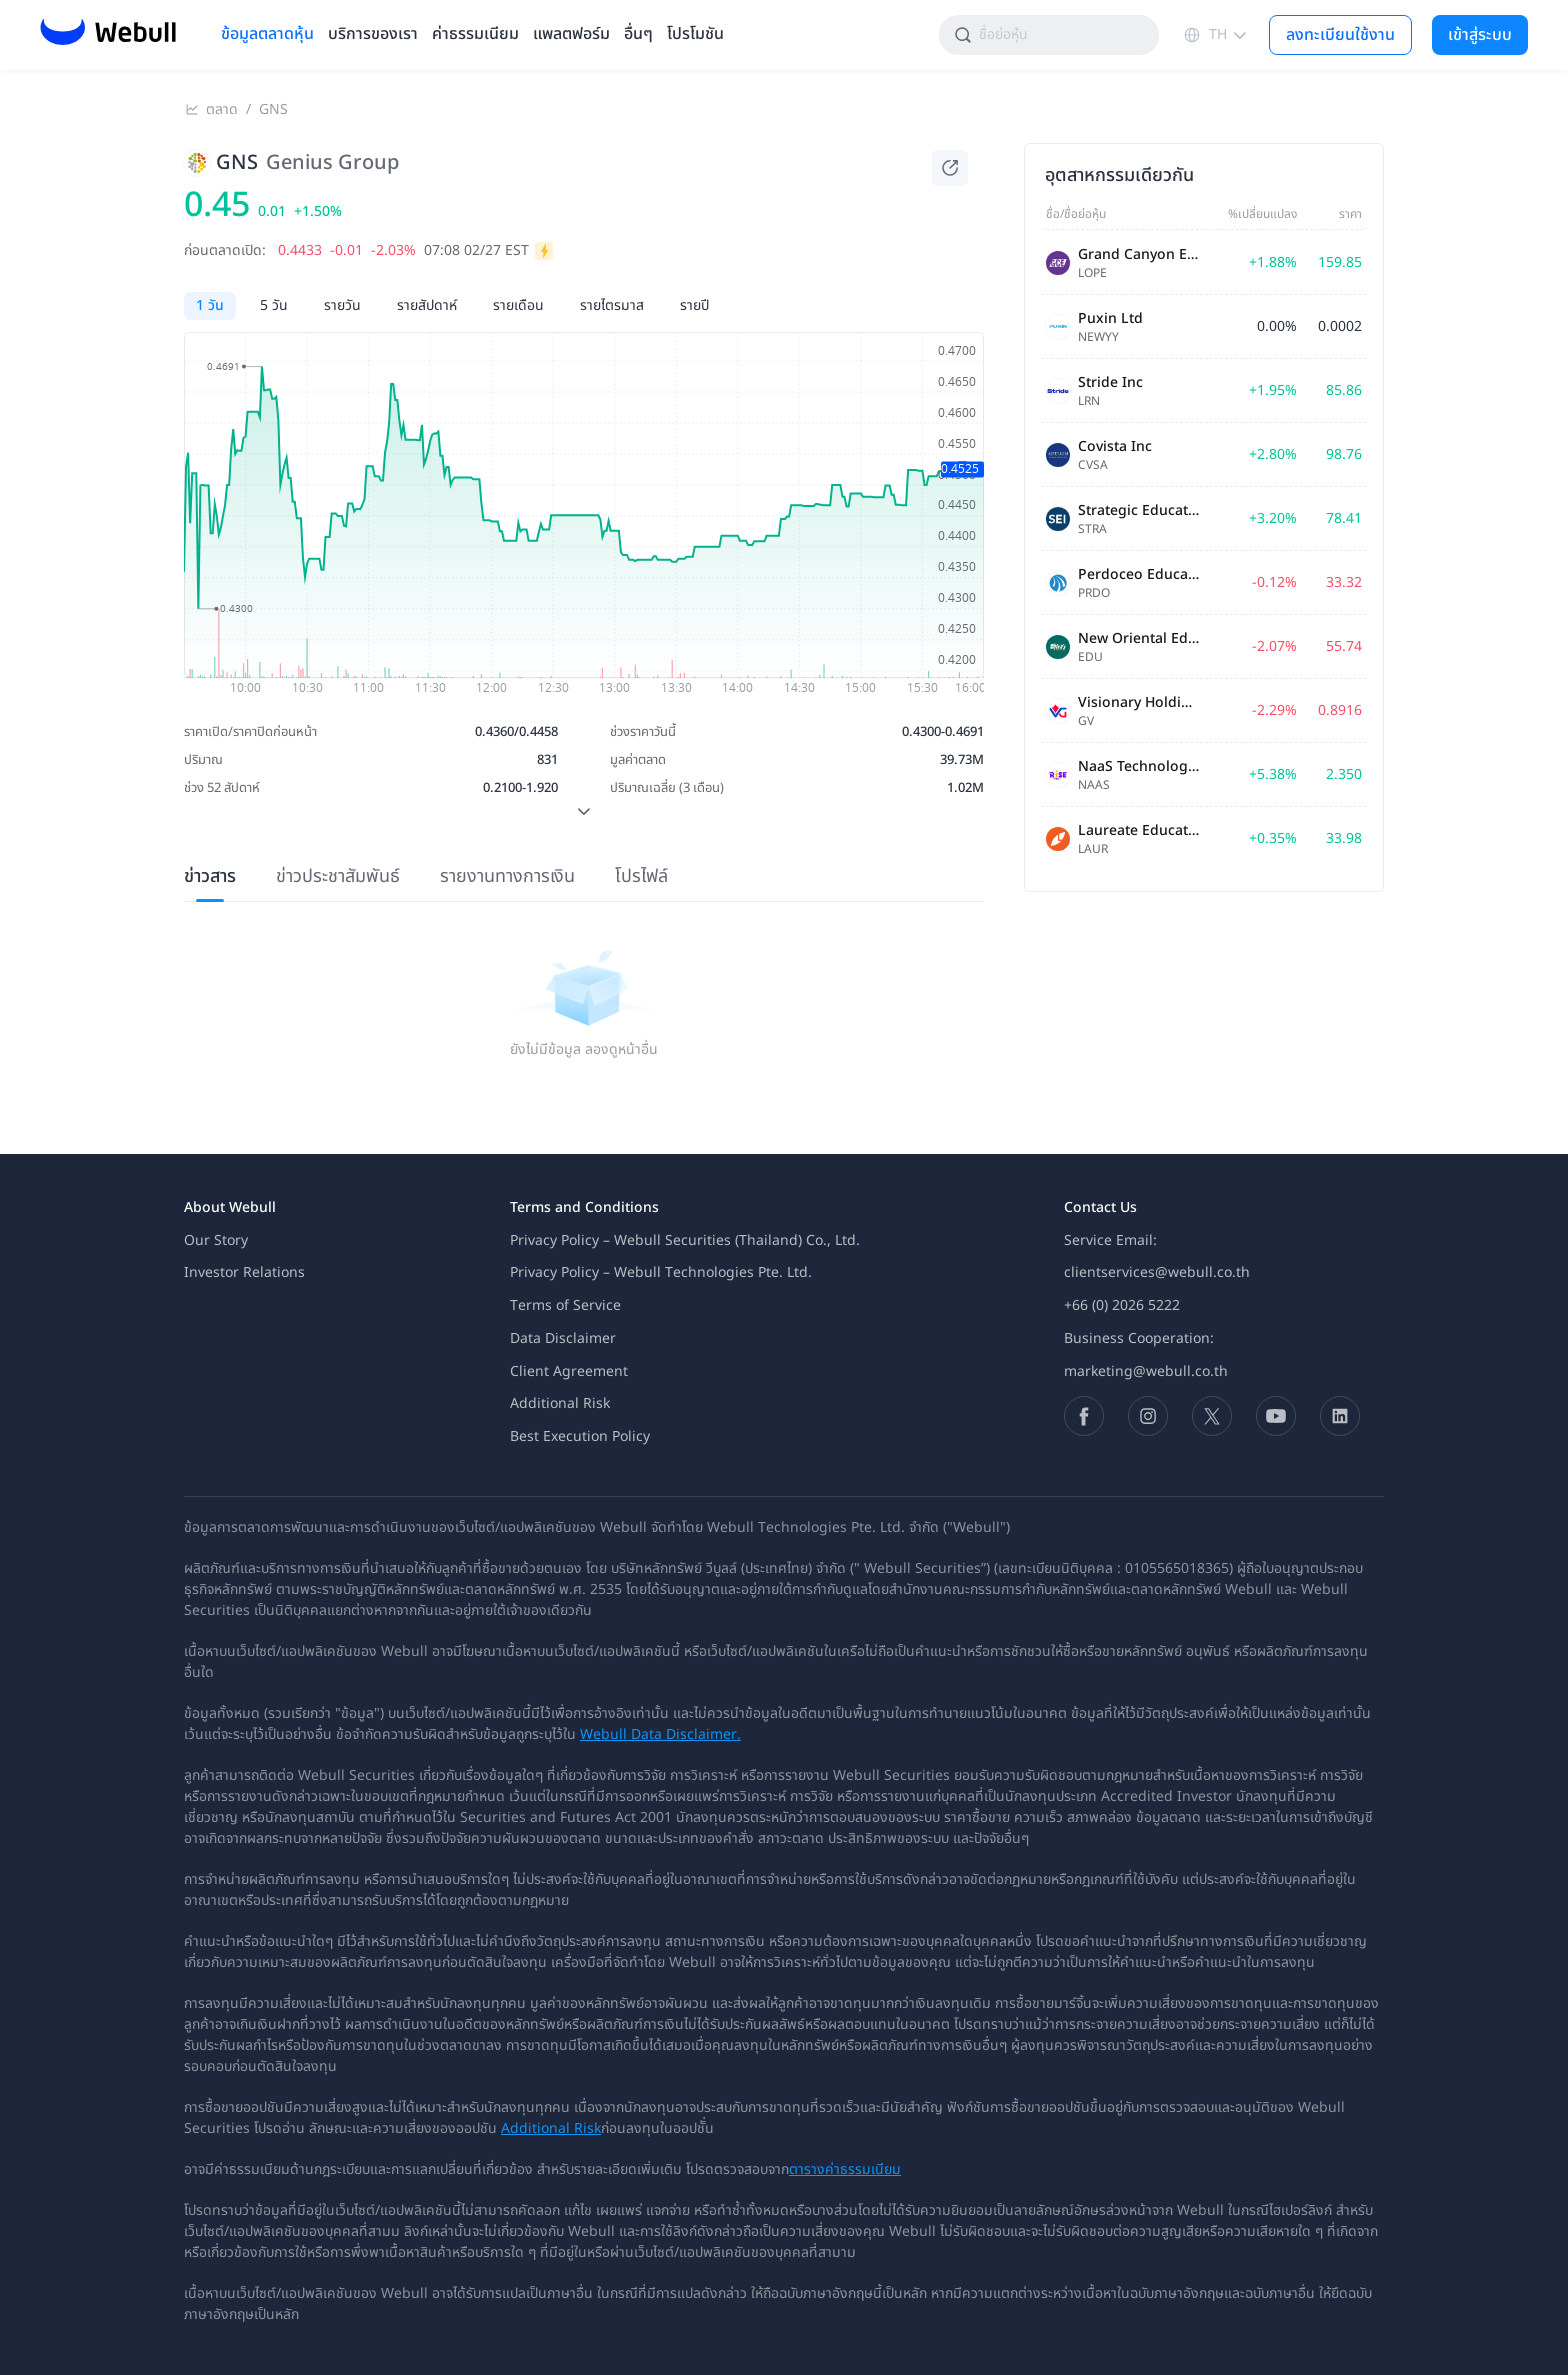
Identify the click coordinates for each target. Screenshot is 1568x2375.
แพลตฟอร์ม (571, 34)
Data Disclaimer (563, 1338)
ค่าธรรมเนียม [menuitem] (475, 34)
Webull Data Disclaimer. (660, 1734)
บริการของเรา (373, 34)
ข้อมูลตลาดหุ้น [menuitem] (267, 34)
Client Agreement (569, 1371)
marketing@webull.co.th (1146, 1371)
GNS (273, 110)
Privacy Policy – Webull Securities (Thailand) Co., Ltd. (685, 1240)
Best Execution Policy (580, 1436)
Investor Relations (244, 1272)
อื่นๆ (638, 34)
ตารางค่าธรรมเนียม (845, 2169)
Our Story (216, 1240)
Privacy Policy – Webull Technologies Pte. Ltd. (661, 1272)
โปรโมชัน (695, 34)
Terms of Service (565, 1305)
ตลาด (222, 110)
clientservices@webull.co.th (1157, 1272)
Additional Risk (560, 1403)
